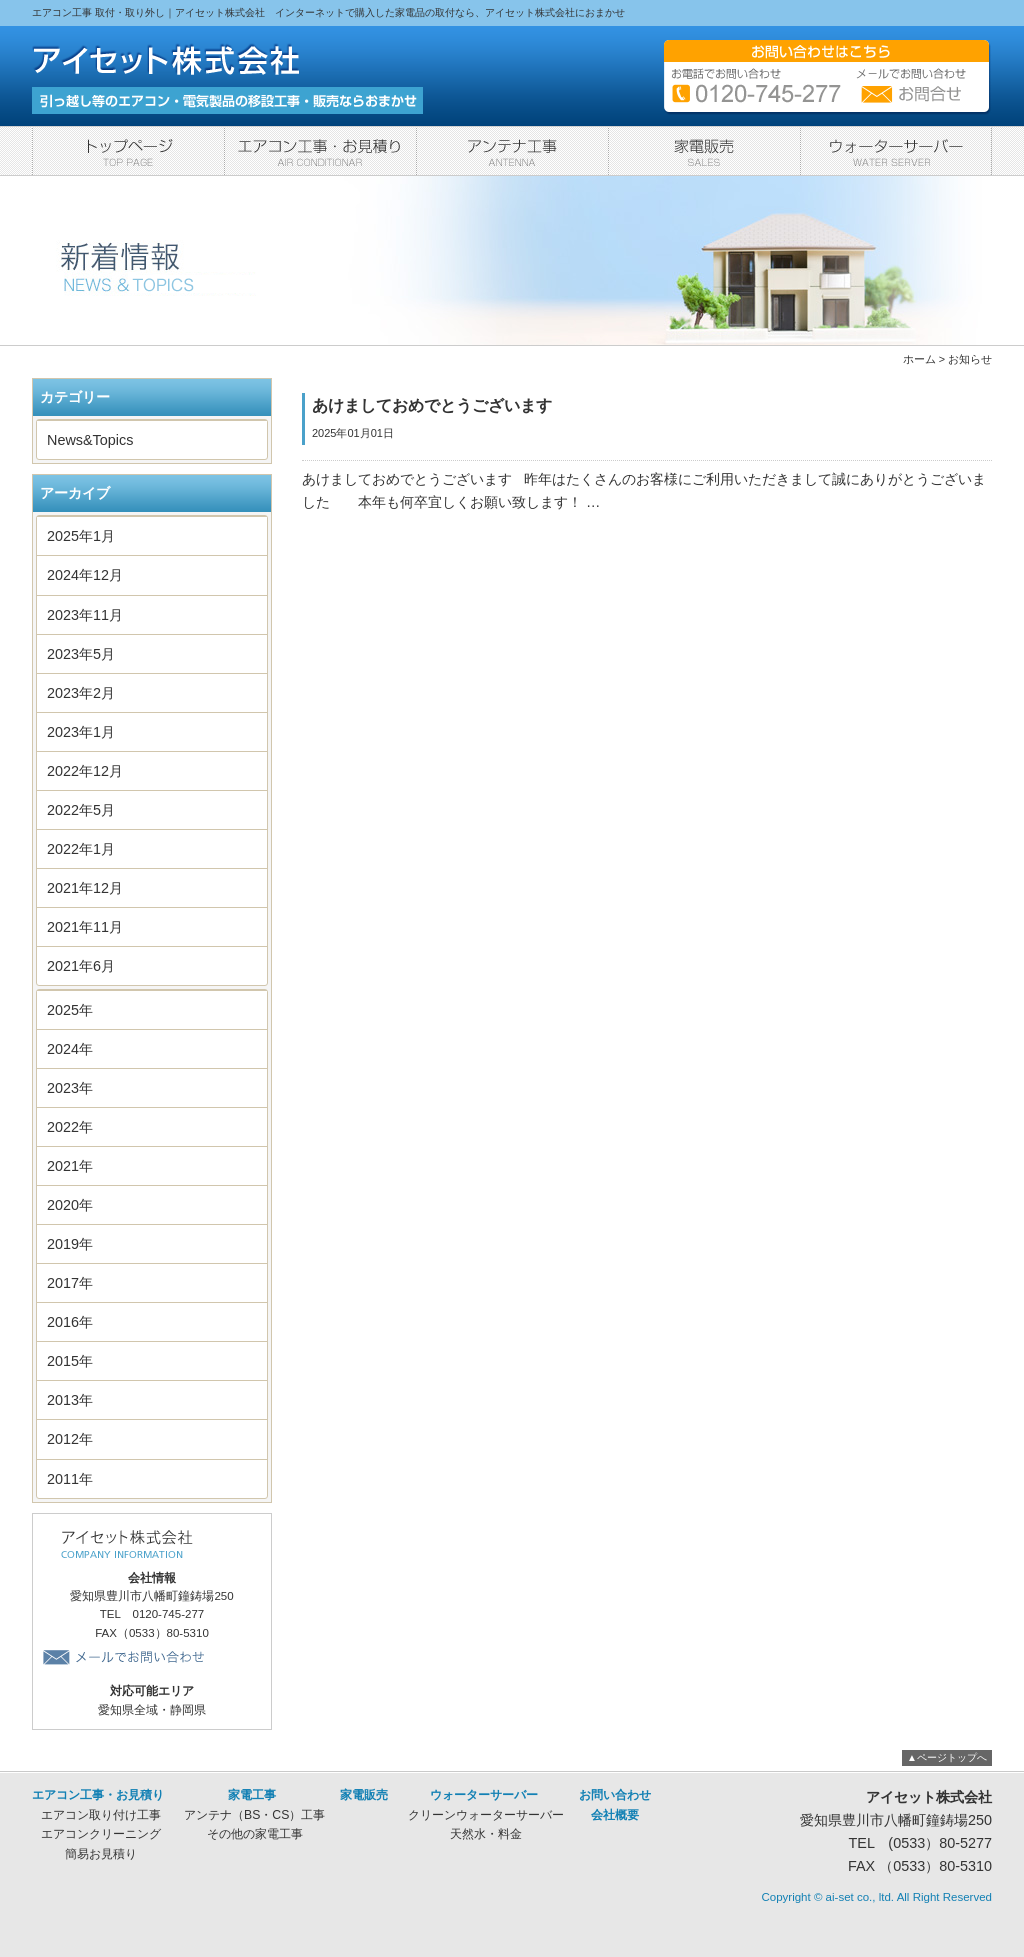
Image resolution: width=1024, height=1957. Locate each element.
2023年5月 (81, 654)
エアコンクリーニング (101, 1834)
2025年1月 (81, 536)
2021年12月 (85, 888)
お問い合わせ (615, 1795)
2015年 (70, 1361)
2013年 (70, 1400)
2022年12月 (85, 771)
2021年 (70, 1166)
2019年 (70, 1244)
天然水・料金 (486, 1834)
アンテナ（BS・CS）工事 (254, 1815)
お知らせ (970, 359)
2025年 (70, 1010)
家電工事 (512, 151)
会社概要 (615, 1815)
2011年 (70, 1479)
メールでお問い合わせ (126, 1657)
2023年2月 (81, 693)
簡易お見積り (101, 1854)
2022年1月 (81, 849)
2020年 (70, 1205)
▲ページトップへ (947, 1757)
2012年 (70, 1439)
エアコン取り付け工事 (101, 1815)
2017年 (70, 1283)
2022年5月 (81, 810)
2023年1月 (81, 732)
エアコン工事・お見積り (320, 151)
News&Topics (90, 440)
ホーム (919, 359)
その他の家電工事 (255, 1834)
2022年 (70, 1127)
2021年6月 (81, 966)
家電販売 (704, 151)
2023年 (70, 1088)
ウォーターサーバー (896, 151)
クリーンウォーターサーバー (486, 1815)
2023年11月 (85, 615)
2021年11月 (85, 927)
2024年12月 (85, 575)
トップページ (128, 151)
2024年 (70, 1049)
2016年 (70, 1322)
